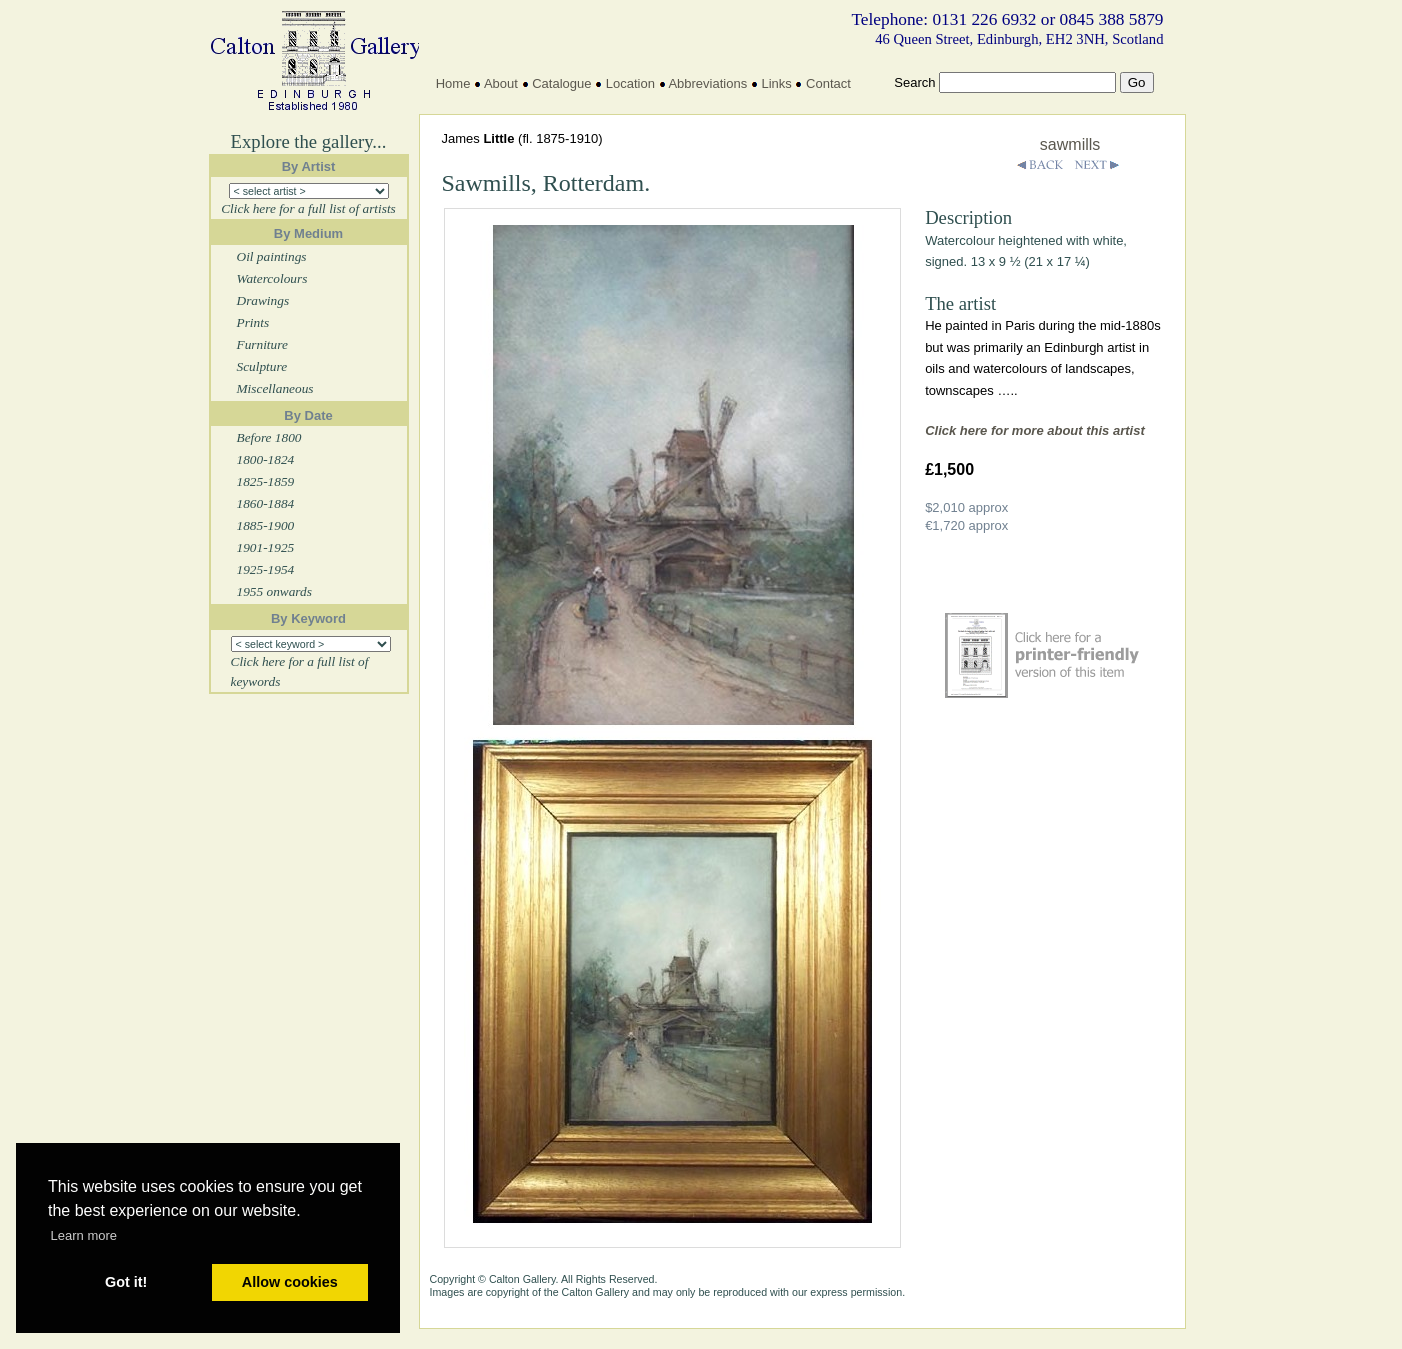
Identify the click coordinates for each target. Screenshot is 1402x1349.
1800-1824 (266, 459)
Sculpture (262, 366)
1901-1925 (266, 547)
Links (776, 83)
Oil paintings (272, 256)
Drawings (263, 300)
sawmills (1070, 144)
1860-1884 (266, 503)
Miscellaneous (275, 388)
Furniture (262, 344)
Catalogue (561, 83)
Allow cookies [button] (290, 1282)
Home (453, 83)
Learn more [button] (84, 1235)
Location (630, 83)
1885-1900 (266, 525)
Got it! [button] (126, 1282)
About (501, 83)
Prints (253, 322)
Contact (828, 83)
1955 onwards (274, 591)
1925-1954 (266, 569)
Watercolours (272, 278)
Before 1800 (269, 437)
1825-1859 (266, 481)
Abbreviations (707, 83)
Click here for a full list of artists (308, 208)
